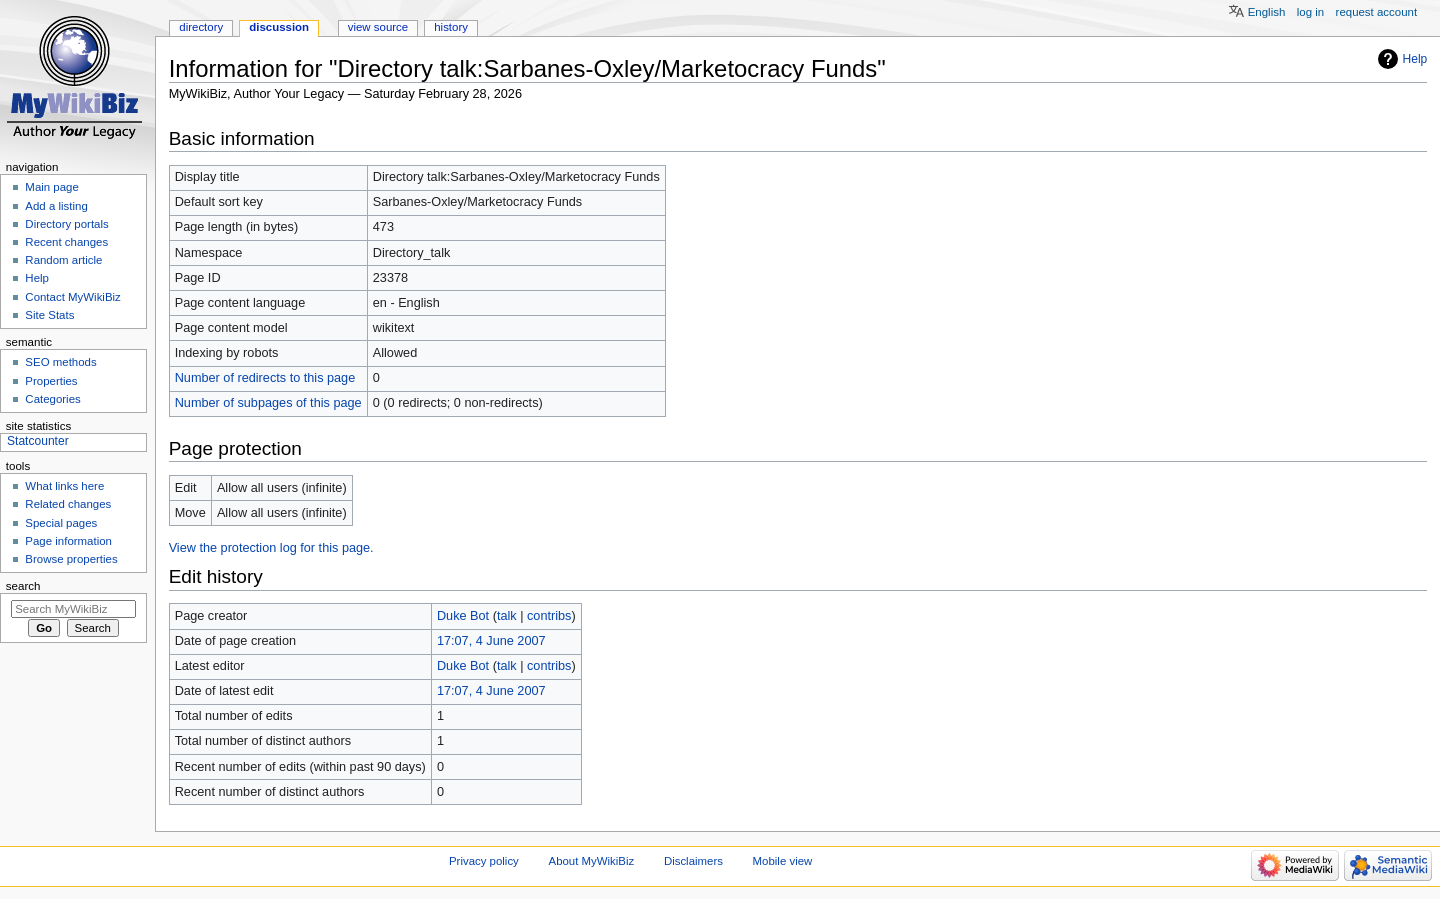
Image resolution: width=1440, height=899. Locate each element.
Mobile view (783, 861)
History (451, 27)
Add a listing (56, 206)
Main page (52, 187)
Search (23, 586)
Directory (201, 27)
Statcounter (38, 441)
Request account (1377, 12)
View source (378, 27)
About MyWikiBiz (592, 861)
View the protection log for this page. (271, 548)
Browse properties (71, 559)
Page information (68, 541)
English (1267, 12)
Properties (51, 381)
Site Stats (49, 315)
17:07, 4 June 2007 (491, 641)
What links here (64, 486)
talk (507, 616)
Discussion (279, 27)
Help (1415, 59)
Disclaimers (693, 861)
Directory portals (66, 224)
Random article (63, 260)
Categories (52, 399)
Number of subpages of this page (268, 403)
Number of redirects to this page (265, 378)
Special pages (61, 523)
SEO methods (60, 362)
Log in (1310, 12)
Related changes (68, 504)
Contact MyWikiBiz (72, 297)
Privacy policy (484, 861)
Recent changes (66, 242)
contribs (549, 616)
